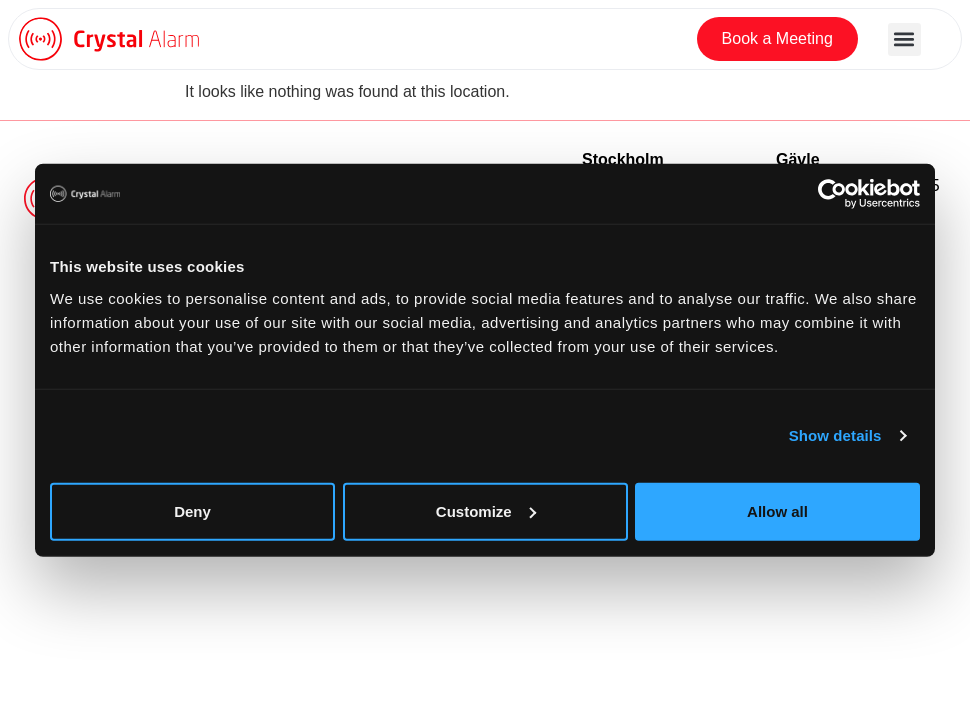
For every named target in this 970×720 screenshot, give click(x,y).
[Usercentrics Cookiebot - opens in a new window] (832, 194)
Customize (486, 510)
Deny (192, 510)
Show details (835, 435)
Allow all (777, 510)
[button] (904, 39)
